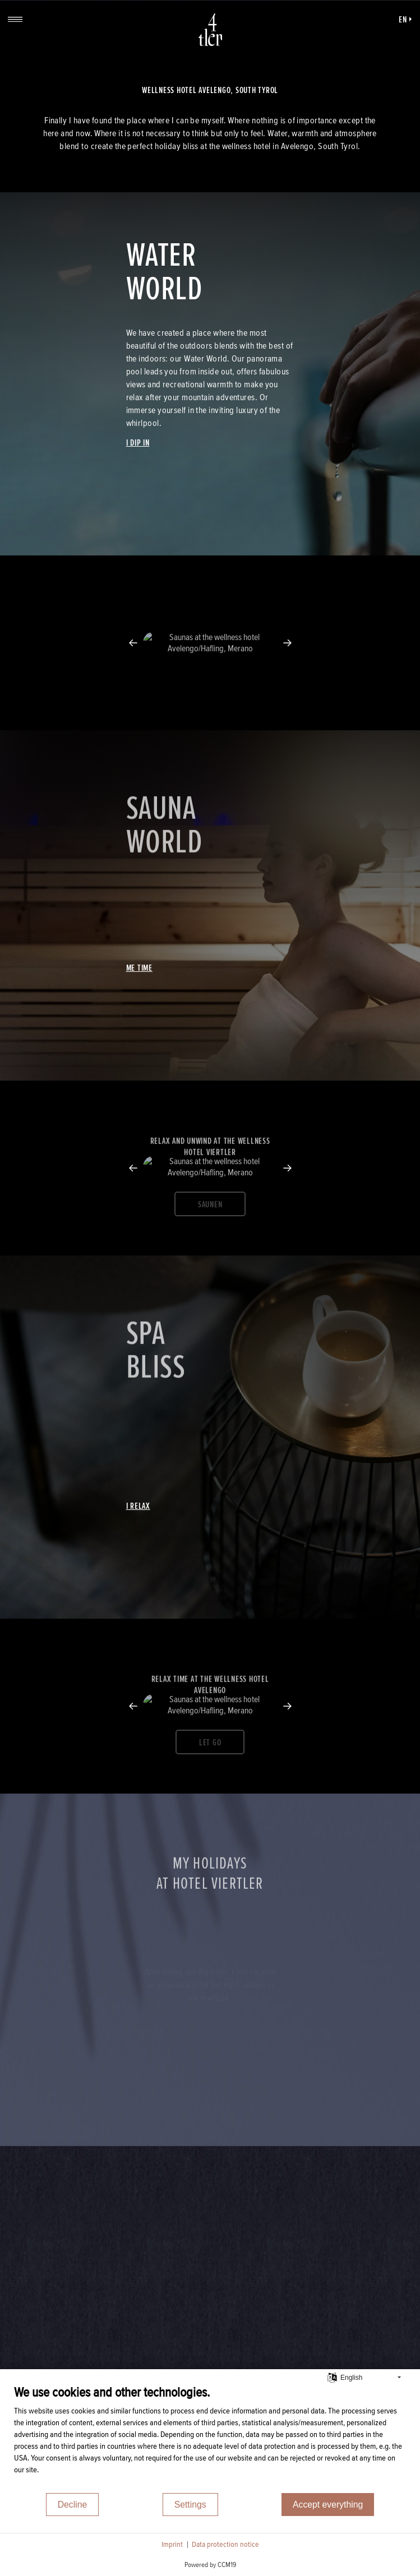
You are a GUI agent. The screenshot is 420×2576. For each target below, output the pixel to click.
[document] (210, 2438)
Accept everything (328, 2504)
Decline (72, 2504)
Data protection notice (225, 2544)
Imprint (172, 2544)
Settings (190, 2504)
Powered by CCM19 (210, 2564)
